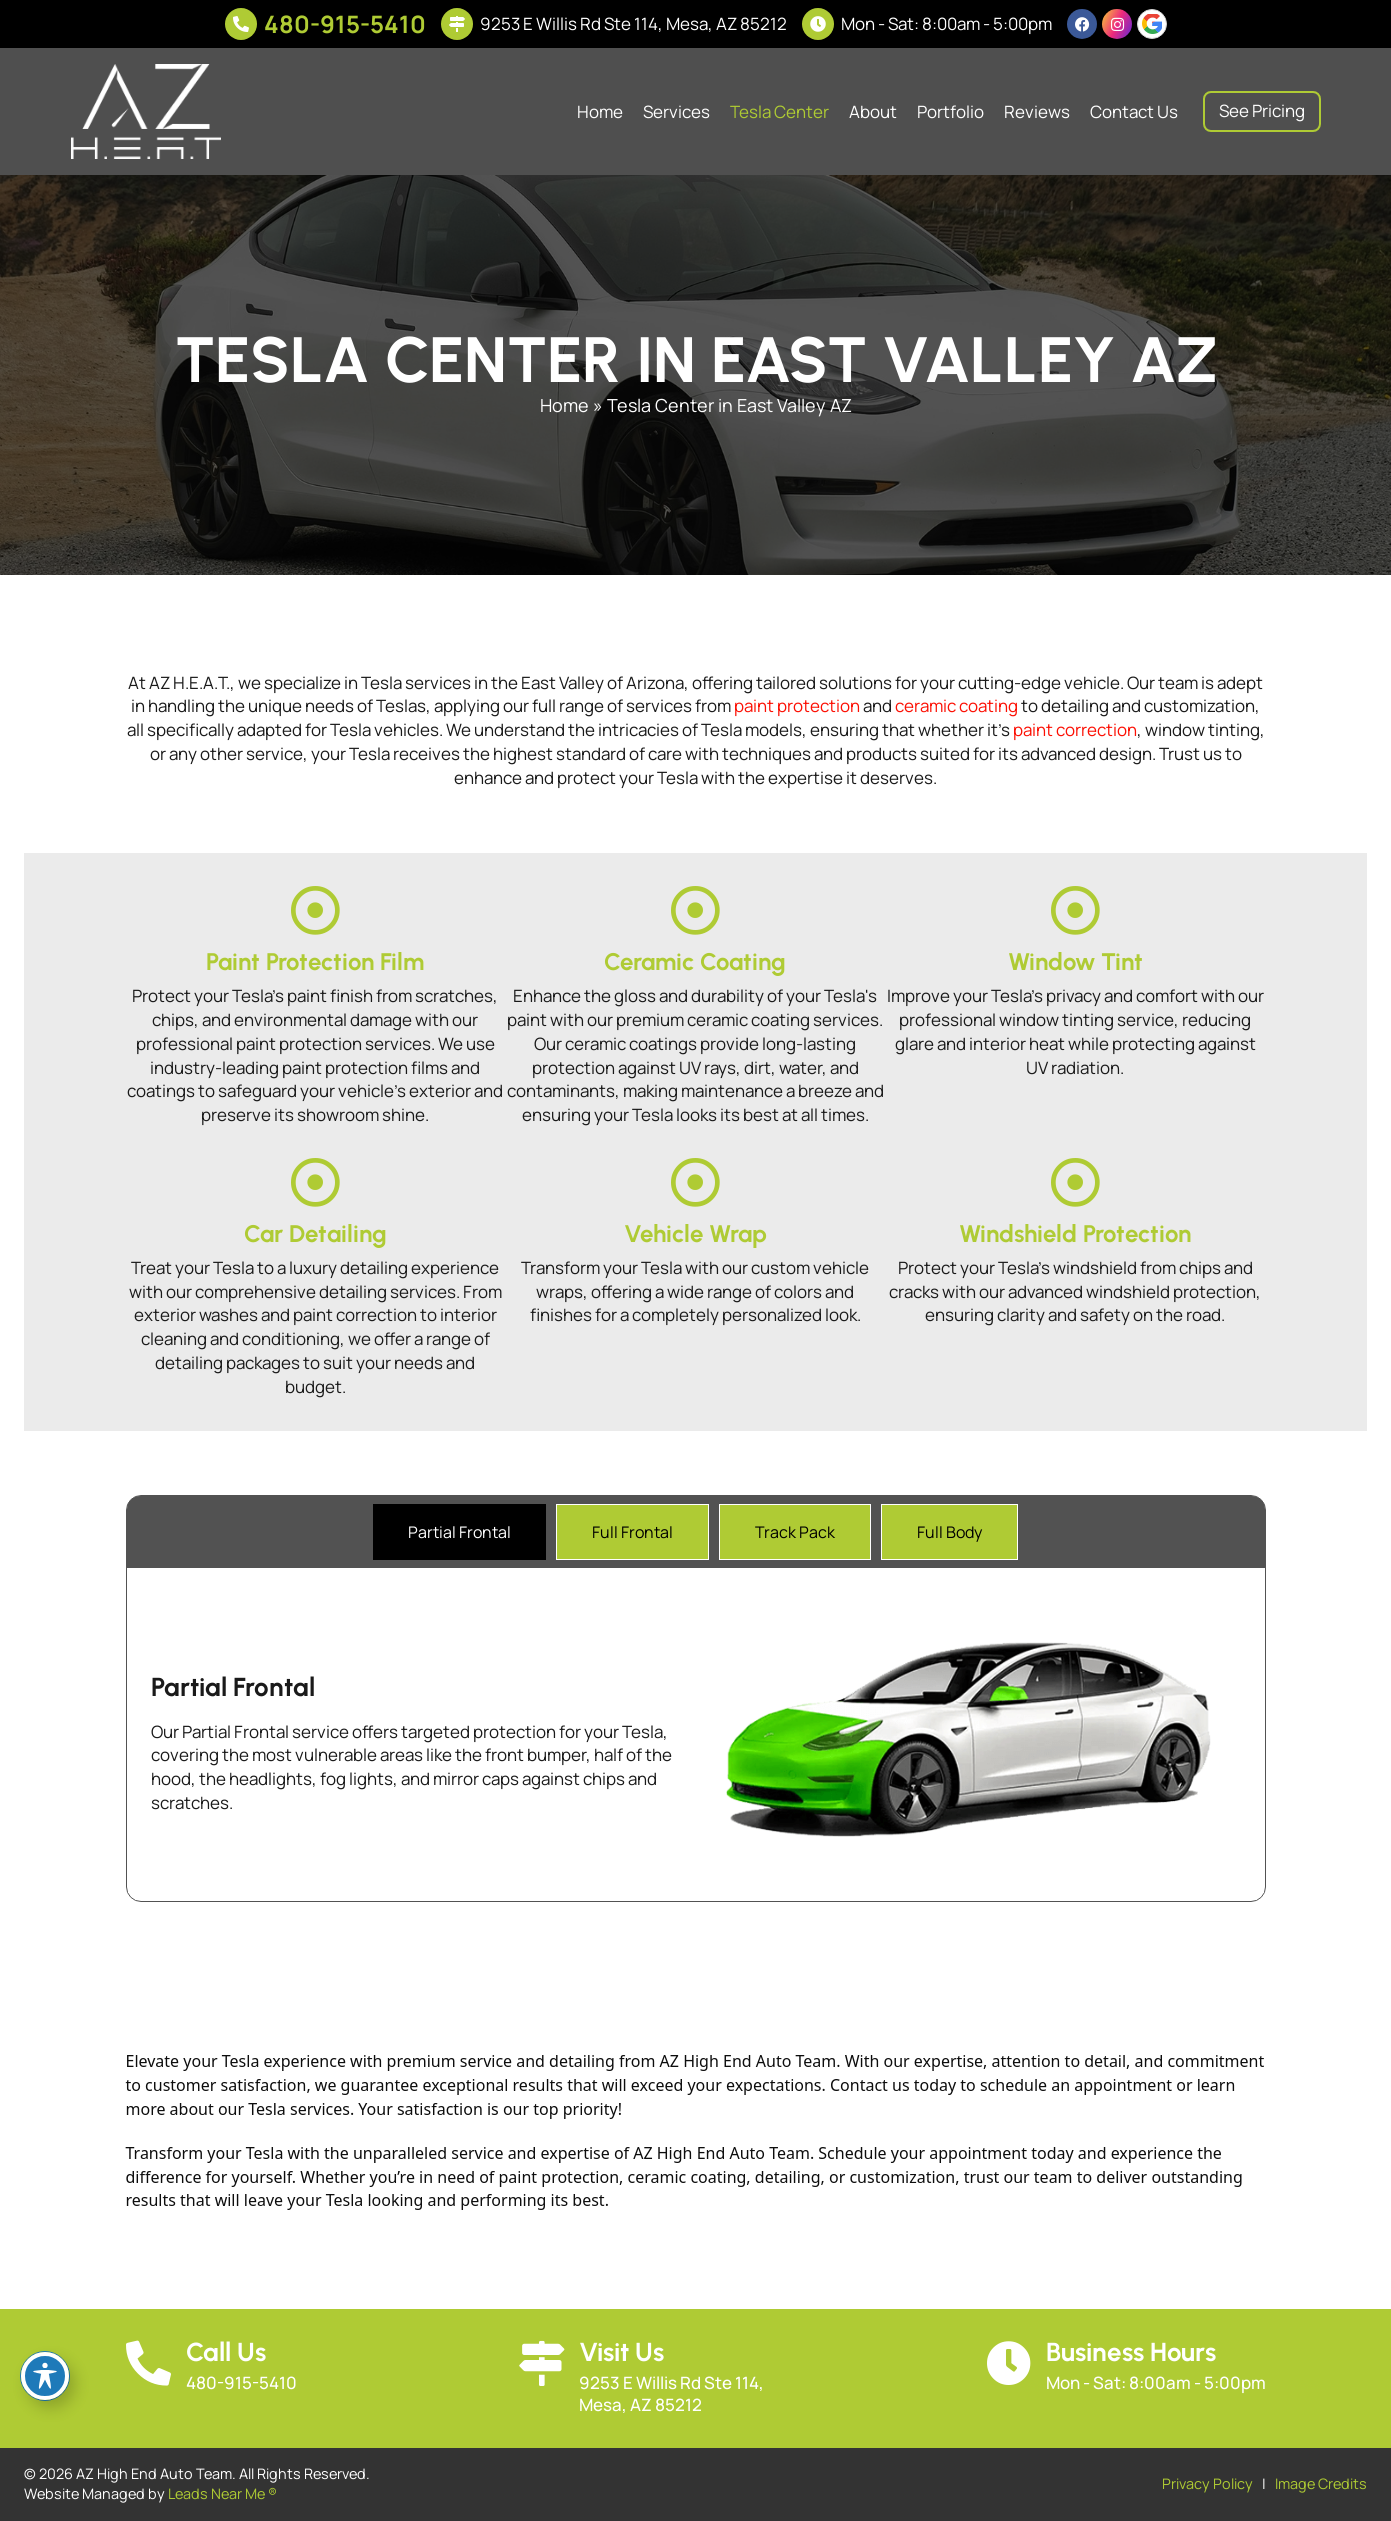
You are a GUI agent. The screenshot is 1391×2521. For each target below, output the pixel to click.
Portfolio (950, 111)
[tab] (459, 1532)
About (873, 111)
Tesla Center (779, 111)
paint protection (797, 705)
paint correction (1075, 729)
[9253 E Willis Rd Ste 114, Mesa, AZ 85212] (457, 24)
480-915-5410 (345, 23)
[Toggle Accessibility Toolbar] (45, 2376)
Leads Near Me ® (222, 2493)
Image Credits (1321, 2483)
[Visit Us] (541, 2363)
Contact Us (1134, 111)
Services (676, 111)
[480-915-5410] (241, 24)
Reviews (1037, 111)
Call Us (226, 2352)
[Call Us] (148, 2363)
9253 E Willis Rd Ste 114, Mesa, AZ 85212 (633, 23)
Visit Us (621, 2352)
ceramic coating (956, 705)
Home (600, 111)
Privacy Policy (1207, 2483)
